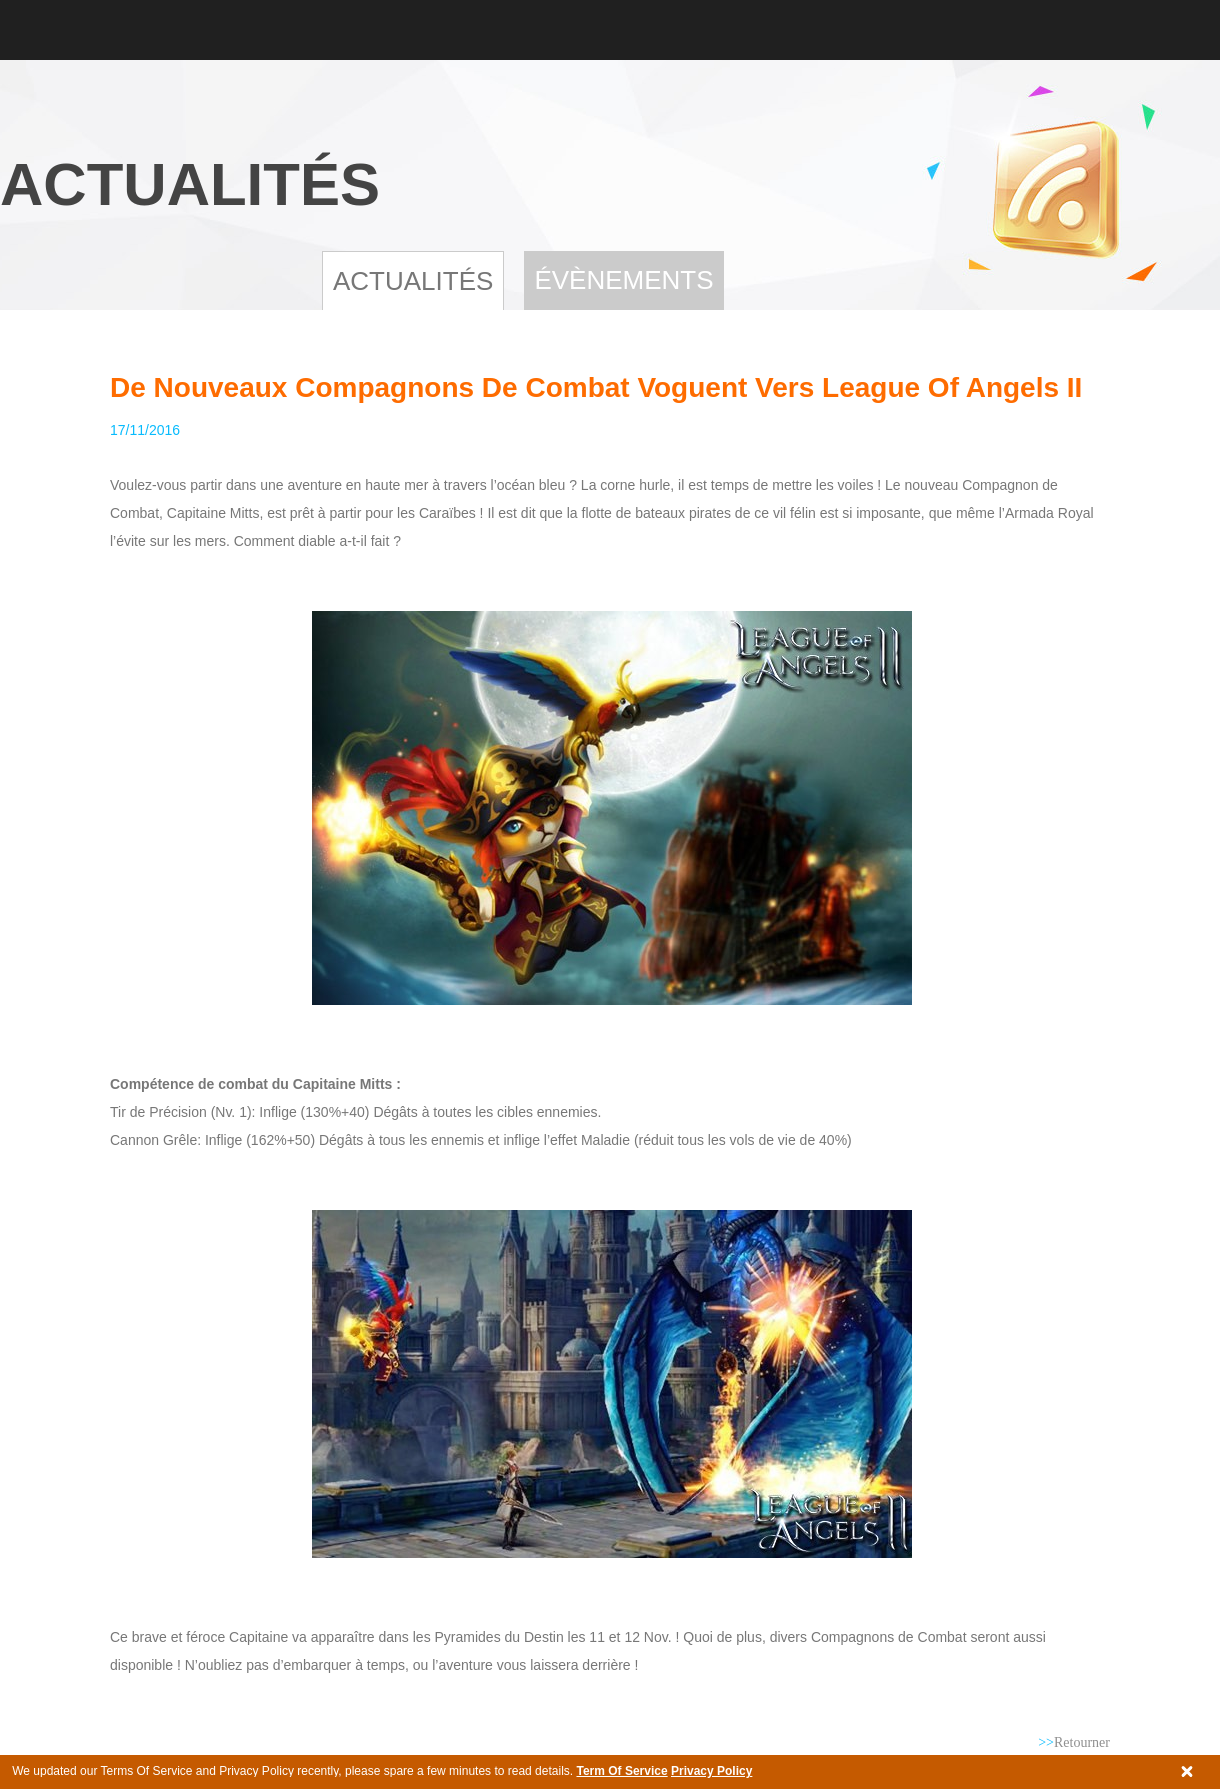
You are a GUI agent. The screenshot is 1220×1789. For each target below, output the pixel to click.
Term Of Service (621, 1771)
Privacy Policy (711, 1771)
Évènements (623, 280)
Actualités (413, 281)
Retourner (1074, 1742)
